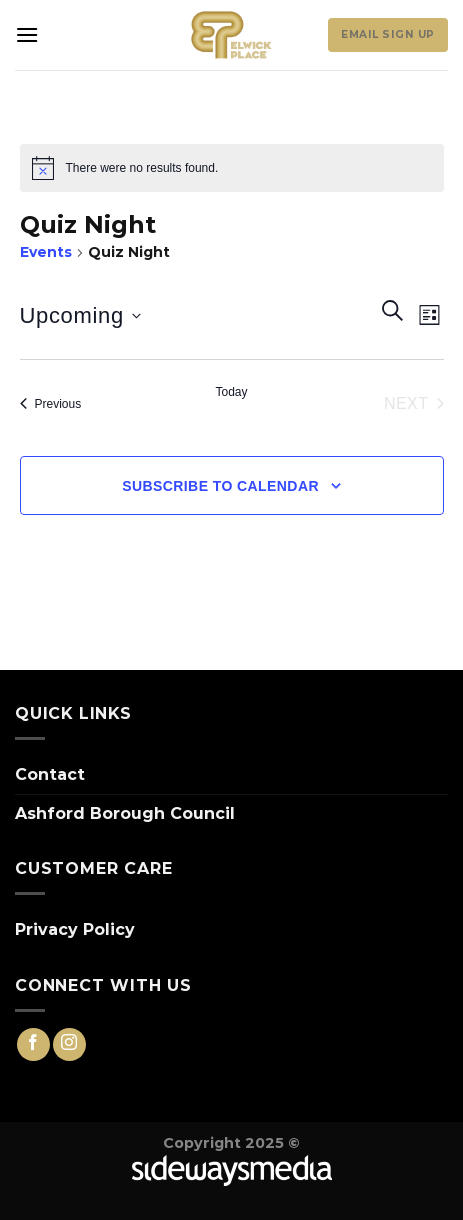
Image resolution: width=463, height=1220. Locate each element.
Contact (50, 774)
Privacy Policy (75, 929)
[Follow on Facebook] (33, 1044)
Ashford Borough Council (125, 813)
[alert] (232, 168)
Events (46, 252)
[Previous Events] (51, 404)
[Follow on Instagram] (69, 1044)
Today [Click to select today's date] (231, 392)
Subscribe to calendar (220, 486)
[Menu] (27, 34)
